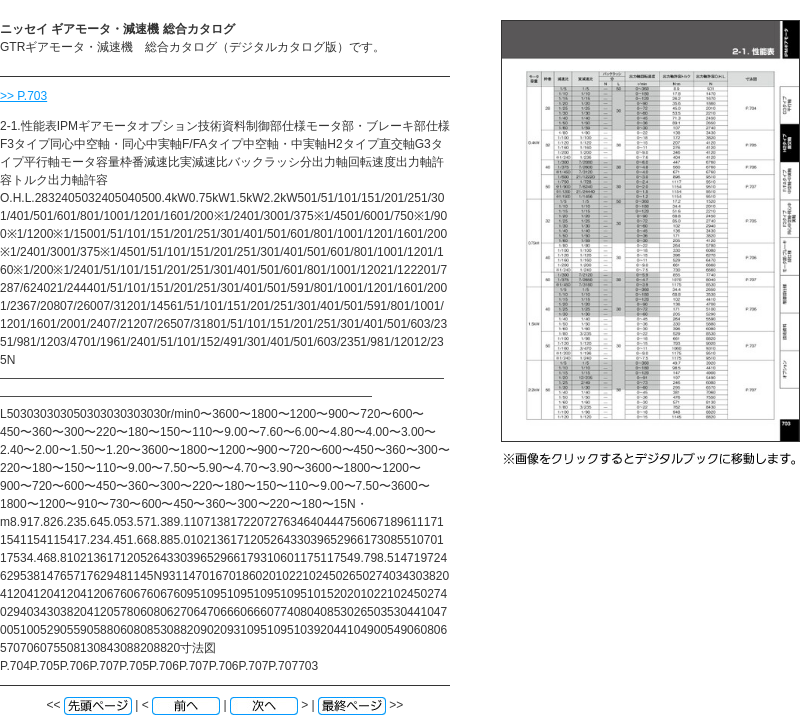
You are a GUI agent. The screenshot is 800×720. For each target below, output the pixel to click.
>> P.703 (23, 96)
